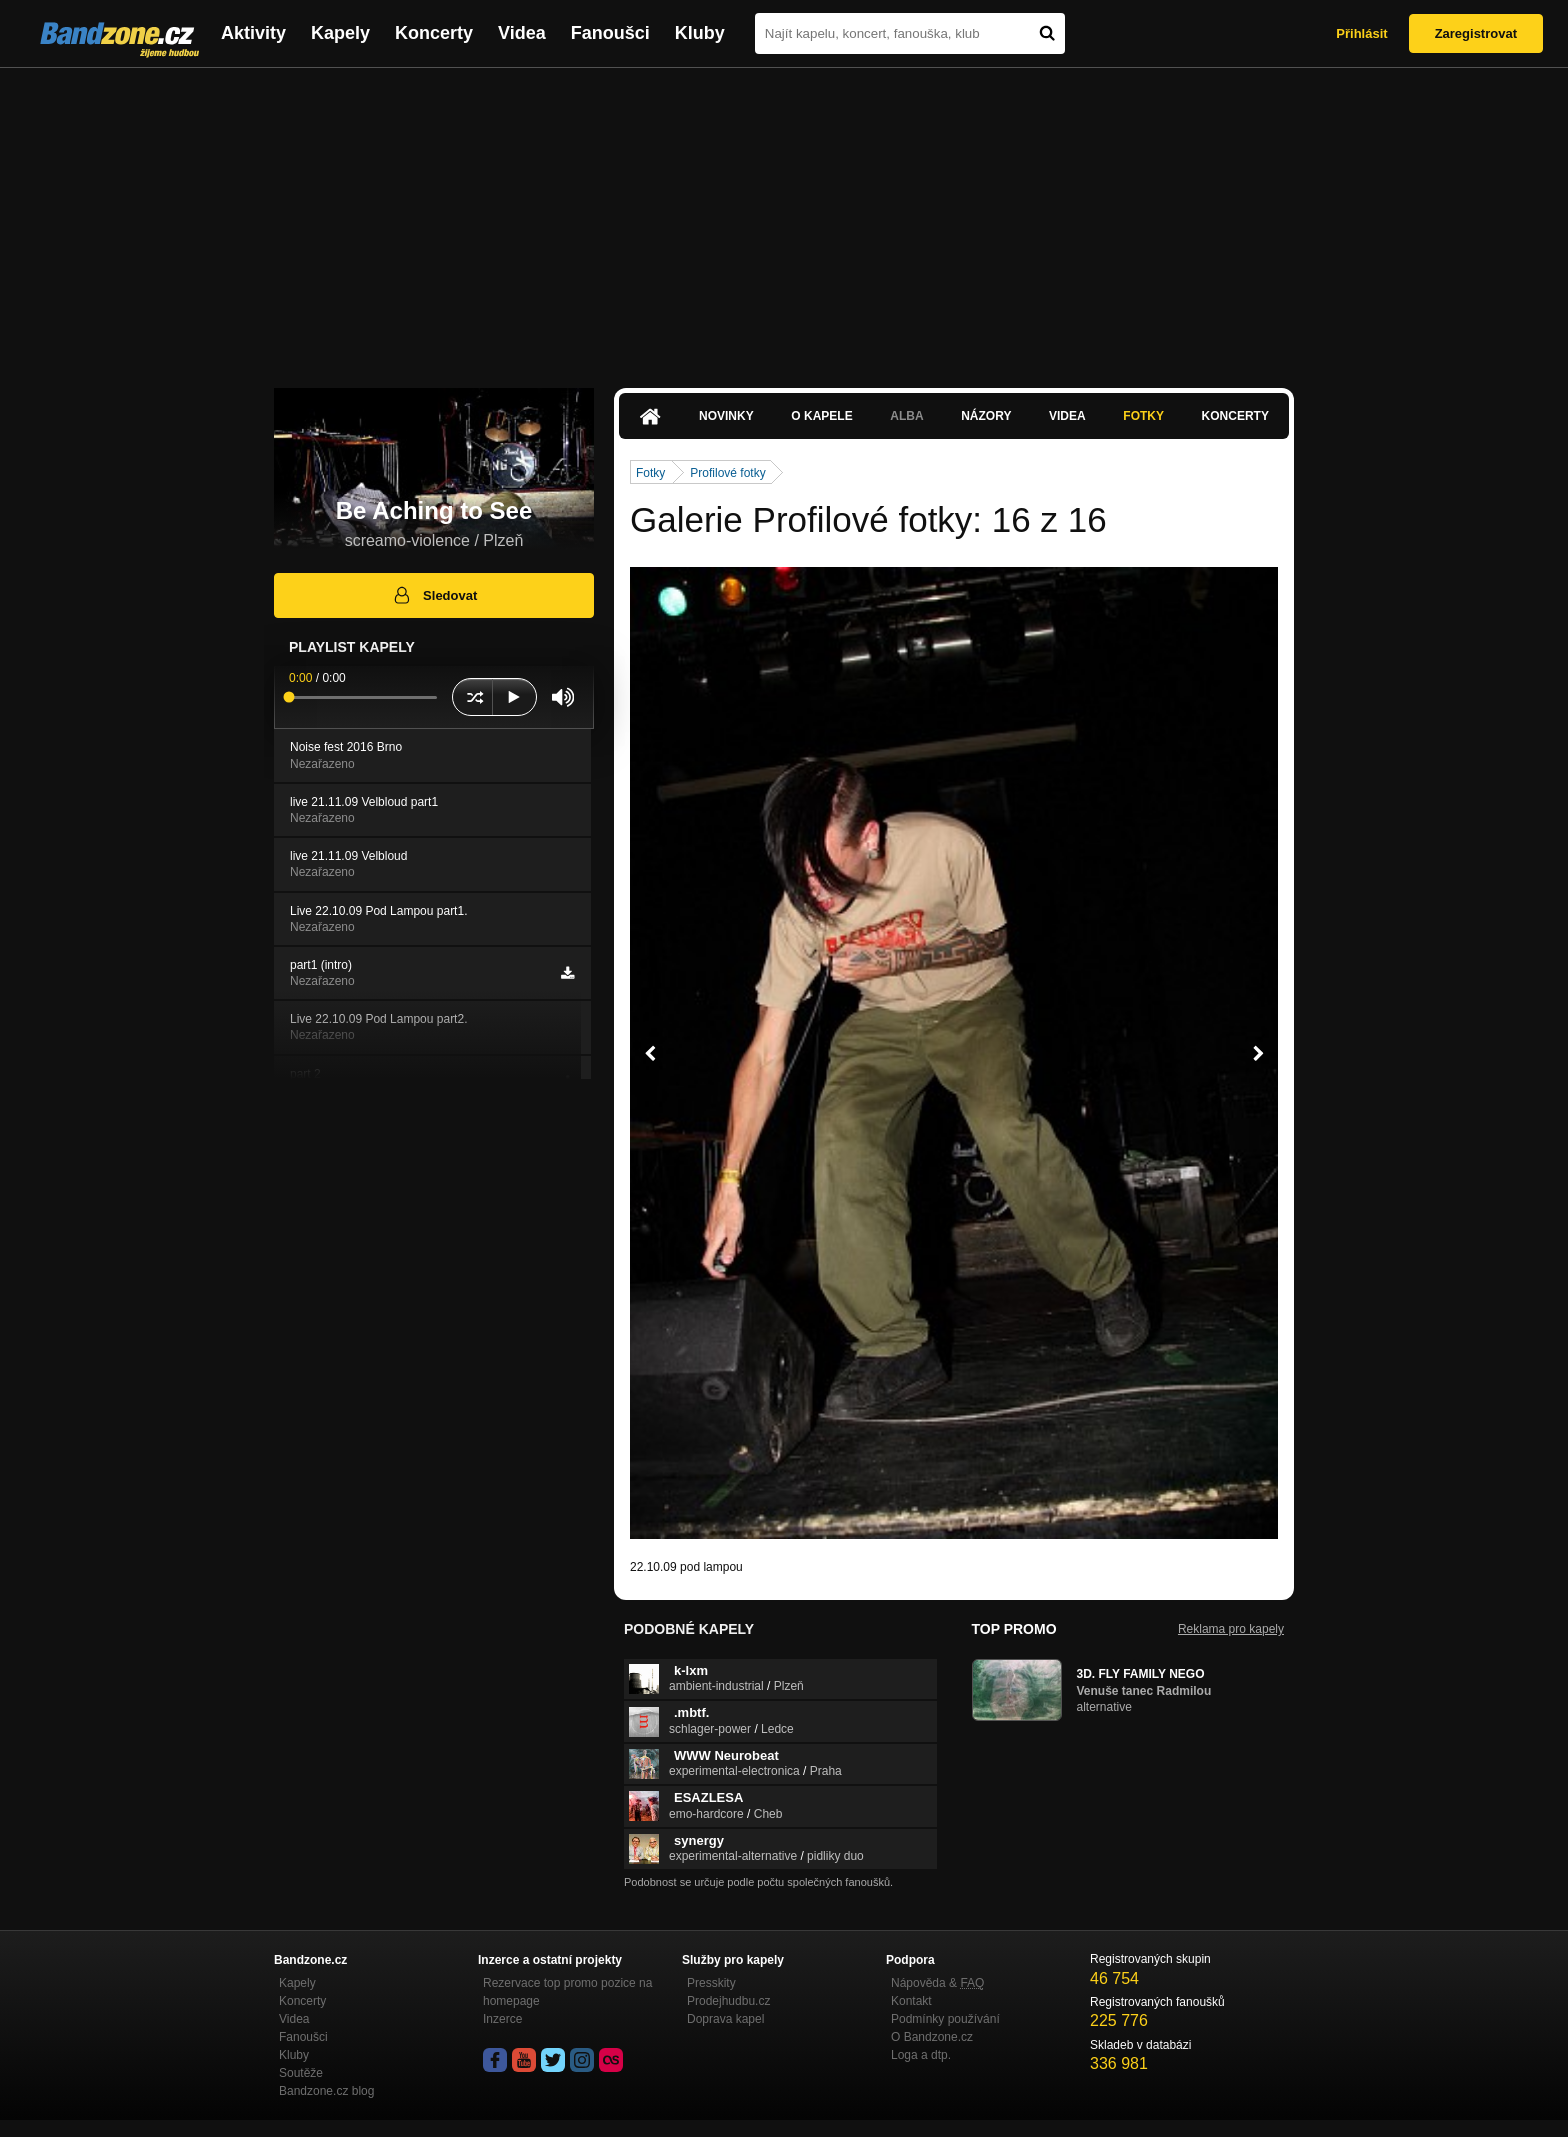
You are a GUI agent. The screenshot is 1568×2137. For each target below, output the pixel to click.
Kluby (700, 33)
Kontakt (911, 2001)
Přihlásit (1361, 33)
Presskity (711, 1983)
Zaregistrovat (1476, 33)
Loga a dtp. (921, 2055)
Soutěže (301, 2073)
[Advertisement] (784, 218)
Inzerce (502, 2019)
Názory (986, 416)
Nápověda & (937, 1983)
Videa (522, 33)
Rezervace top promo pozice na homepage (567, 1992)
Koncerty (434, 33)
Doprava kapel (725, 2019)
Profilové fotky (727, 473)
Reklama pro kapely (1231, 1629)
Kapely (340, 33)
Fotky (1143, 416)
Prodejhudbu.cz (728, 2001)
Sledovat (434, 595)
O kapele (821, 416)
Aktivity (253, 33)
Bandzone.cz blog (326, 2091)
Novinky (726, 416)
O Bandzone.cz (932, 2037)
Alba (906, 416)
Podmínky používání (945, 2019)
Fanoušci (610, 33)
